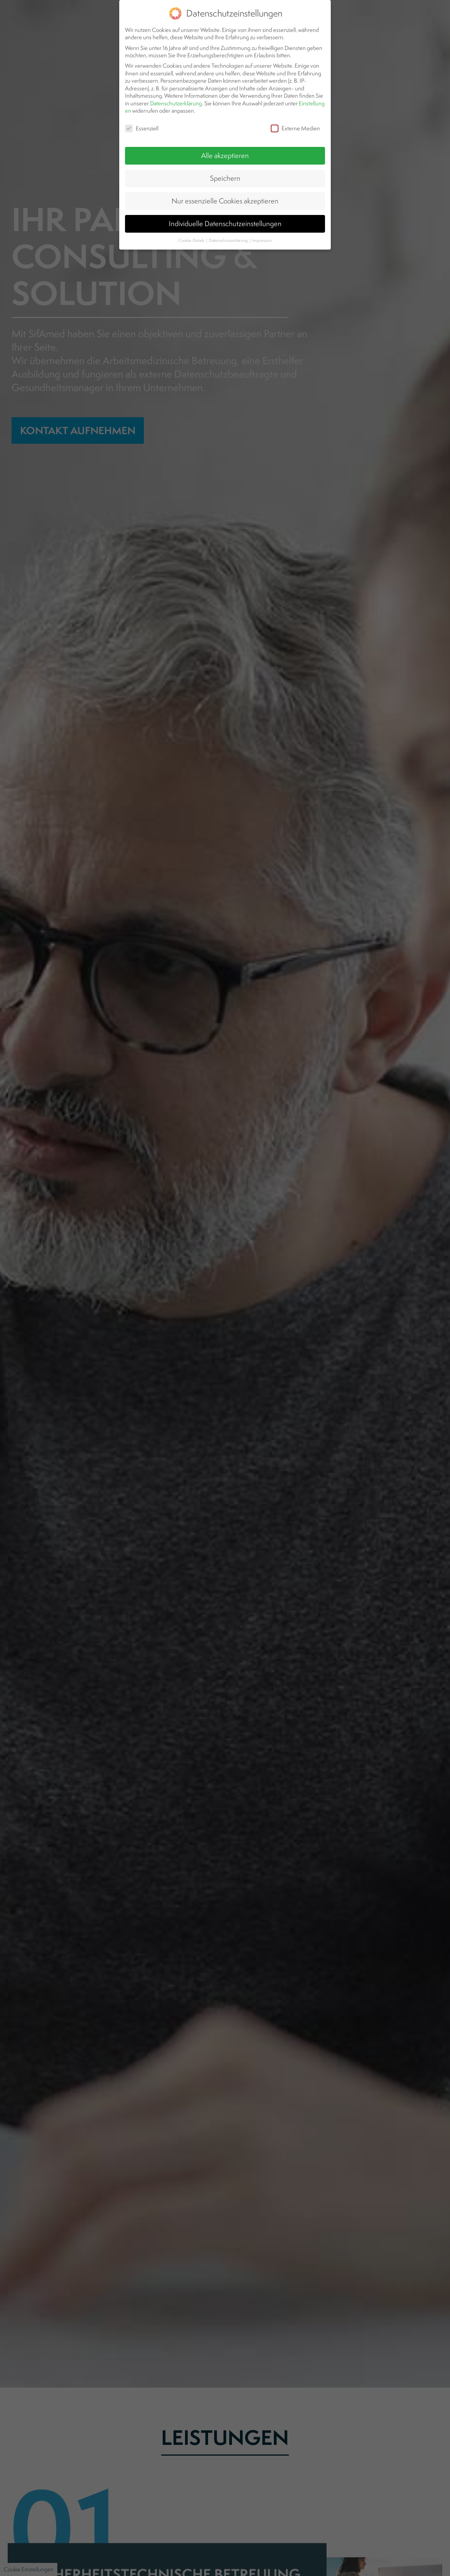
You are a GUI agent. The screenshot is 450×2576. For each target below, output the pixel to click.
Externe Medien (295, 99)
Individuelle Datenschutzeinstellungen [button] (225, 194)
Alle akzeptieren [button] (225, 126)
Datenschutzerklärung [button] (229, 211)
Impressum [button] (262, 211)
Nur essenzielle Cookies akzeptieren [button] (225, 172)
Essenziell (141, 99)
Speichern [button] (225, 149)
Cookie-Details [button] (191, 211)
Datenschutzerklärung (176, 74)
